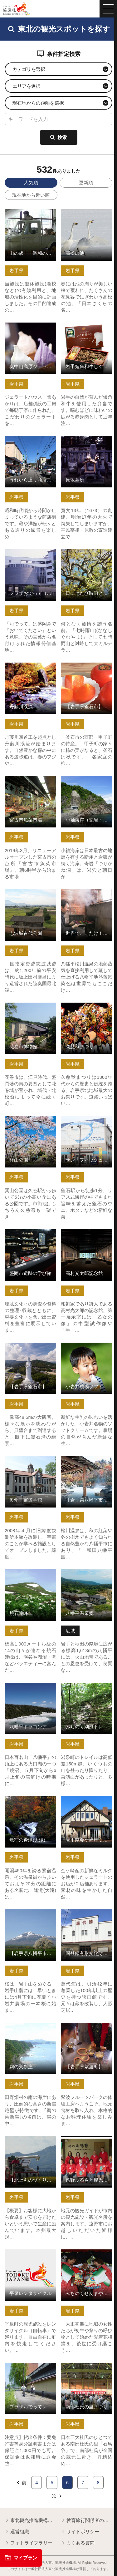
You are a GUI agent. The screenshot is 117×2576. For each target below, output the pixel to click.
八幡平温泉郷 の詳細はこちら (86, 1574)
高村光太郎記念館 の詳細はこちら (86, 1234)
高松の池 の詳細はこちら (86, 214)
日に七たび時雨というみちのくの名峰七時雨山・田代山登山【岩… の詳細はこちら (86, 560)
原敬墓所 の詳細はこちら (86, 441)
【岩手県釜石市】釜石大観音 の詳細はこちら (30, 1348)
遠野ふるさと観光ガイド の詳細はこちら (86, 2141)
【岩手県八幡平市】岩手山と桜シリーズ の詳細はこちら (30, 1917)
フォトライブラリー (28, 2543)
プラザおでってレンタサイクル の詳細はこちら (30, 2368)
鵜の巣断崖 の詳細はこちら (30, 2028)
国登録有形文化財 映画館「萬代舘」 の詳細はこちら (86, 1917)
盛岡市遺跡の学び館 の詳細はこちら (30, 1234)
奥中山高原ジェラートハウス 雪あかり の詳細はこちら (30, 331)
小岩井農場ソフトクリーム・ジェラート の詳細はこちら (86, 1351)
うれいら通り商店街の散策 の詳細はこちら (30, 441)
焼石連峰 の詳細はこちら (30, 1574)
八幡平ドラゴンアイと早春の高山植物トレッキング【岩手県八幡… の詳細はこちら (30, 1694)
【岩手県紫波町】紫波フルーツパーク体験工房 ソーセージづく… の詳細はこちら (86, 2034)
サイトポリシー (80, 2532)
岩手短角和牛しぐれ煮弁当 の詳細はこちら (86, 328)
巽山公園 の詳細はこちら (30, 1121)
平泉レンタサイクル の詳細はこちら (30, 2254)
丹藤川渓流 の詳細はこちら (30, 668)
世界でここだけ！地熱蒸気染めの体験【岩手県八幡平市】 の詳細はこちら (86, 900)
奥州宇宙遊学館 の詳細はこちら (30, 1461)
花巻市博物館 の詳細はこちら (30, 1008)
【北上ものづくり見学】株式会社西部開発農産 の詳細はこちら (30, 2144)
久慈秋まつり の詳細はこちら (86, 1008)
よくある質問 (78, 2543)
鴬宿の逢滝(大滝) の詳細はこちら (30, 1801)
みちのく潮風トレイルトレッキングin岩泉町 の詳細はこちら (86, 1691)
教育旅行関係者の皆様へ (86, 2521)
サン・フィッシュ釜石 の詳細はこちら (86, 1121)
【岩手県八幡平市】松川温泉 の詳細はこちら (86, 1461)
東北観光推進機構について (30, 2521)
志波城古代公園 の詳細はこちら (30, 894)
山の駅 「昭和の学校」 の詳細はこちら (30, 214)
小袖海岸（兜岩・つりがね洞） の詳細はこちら (86, 781)
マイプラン (21, 2557)
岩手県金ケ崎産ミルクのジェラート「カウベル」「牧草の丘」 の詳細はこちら (86, 1807)
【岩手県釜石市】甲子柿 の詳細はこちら (86, 668)
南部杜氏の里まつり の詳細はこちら (86, 2368)
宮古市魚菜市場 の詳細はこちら (30, 781)
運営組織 (17, 2532)
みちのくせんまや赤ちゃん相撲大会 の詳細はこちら (86, 2257)
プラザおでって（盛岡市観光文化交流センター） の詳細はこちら (30, 557)
